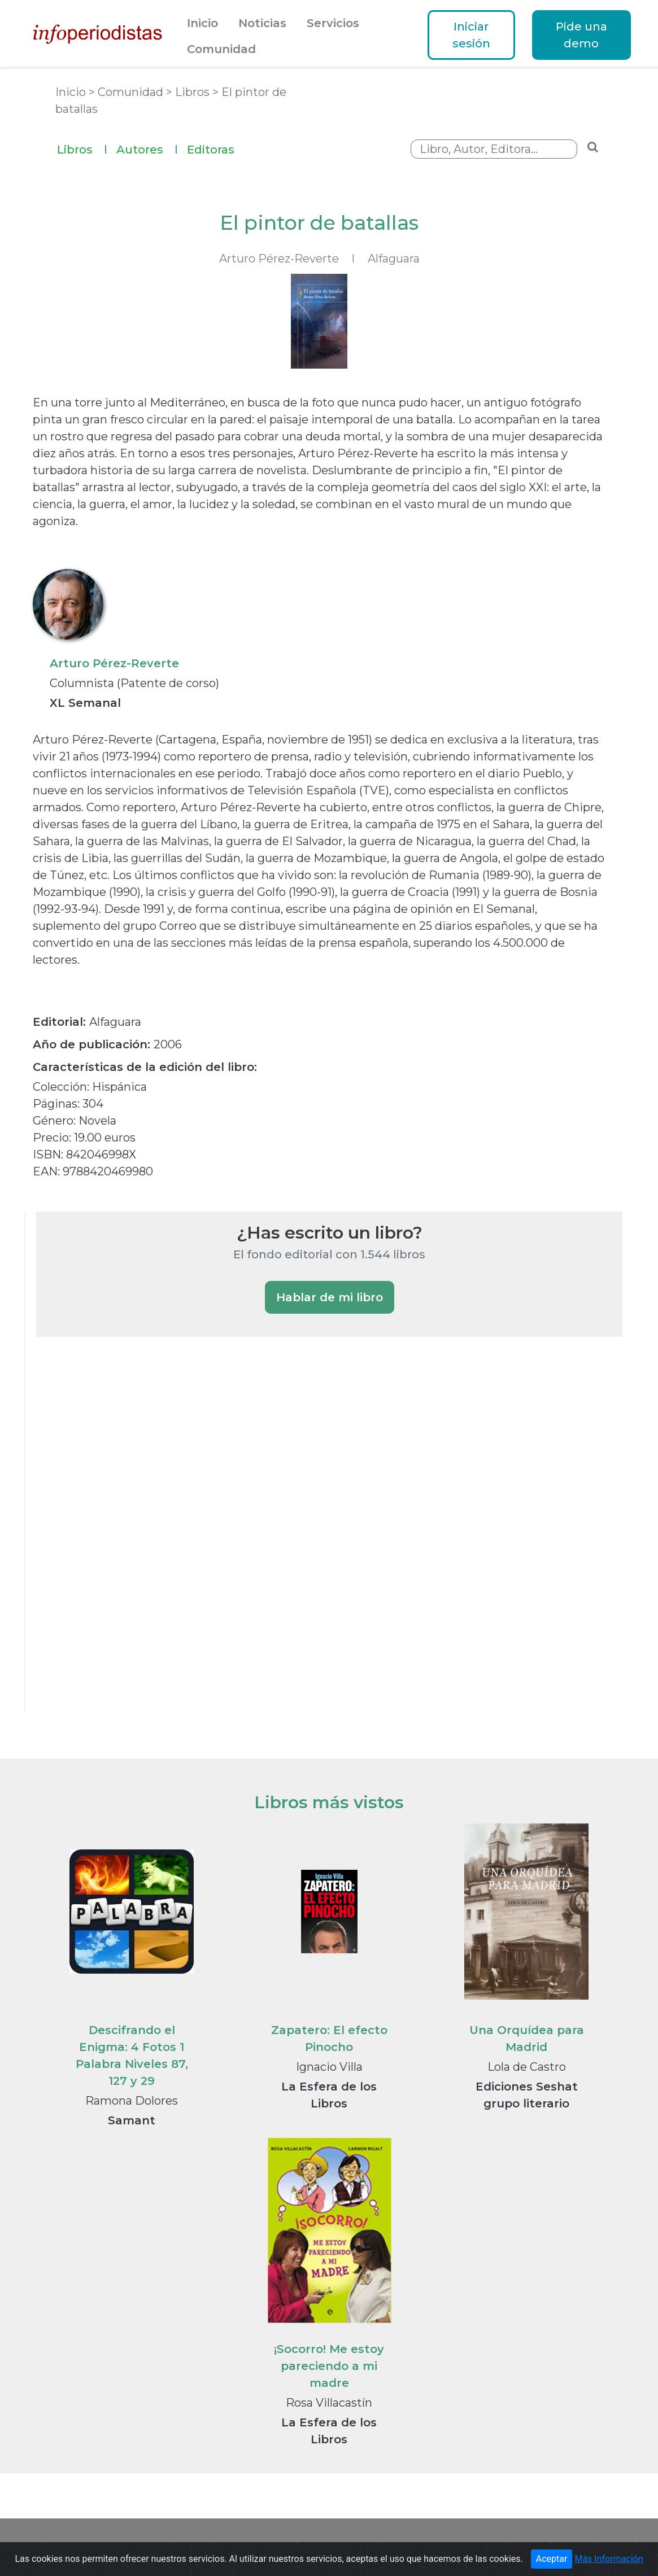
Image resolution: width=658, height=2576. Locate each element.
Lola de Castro (526, 2067)
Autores (147, 148)
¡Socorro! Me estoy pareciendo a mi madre (329, 2366)
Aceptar (552, 2558)
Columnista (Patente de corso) (134, 683)
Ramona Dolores (131, 2100)
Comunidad (221, 49)
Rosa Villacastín (329, 2402)
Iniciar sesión (471, 35)
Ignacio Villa (329, 2067)
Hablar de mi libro (329, 1297)
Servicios (333, 23)
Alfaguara (394, 258)
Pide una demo (581, 35)
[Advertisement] (121, 1540)
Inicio (202, 23)
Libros (82, 148)
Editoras (210, 149)
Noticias (262, 23)
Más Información (608, 2558)
